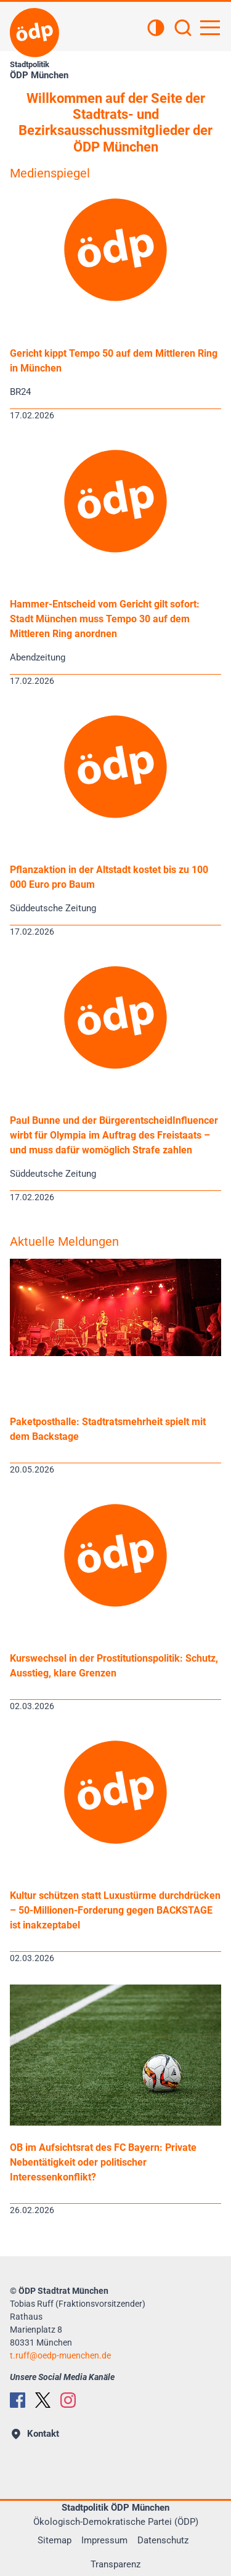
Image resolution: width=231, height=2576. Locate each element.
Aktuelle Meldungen (64, 1241)
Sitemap (54, 2540)
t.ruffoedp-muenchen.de (60, 2355)
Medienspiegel (50, 173)
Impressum (104, 2540)
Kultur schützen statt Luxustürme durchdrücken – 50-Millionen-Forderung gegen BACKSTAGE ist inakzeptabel (115, 1910)
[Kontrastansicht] (156, 29)
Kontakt (35, 2433)
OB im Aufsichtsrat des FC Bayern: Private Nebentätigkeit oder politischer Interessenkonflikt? (103, 2162)
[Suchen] (183, 29)
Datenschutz (162, 2540)
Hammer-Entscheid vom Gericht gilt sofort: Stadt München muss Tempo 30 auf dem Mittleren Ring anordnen (105, 619)
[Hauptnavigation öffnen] (210, 28)
